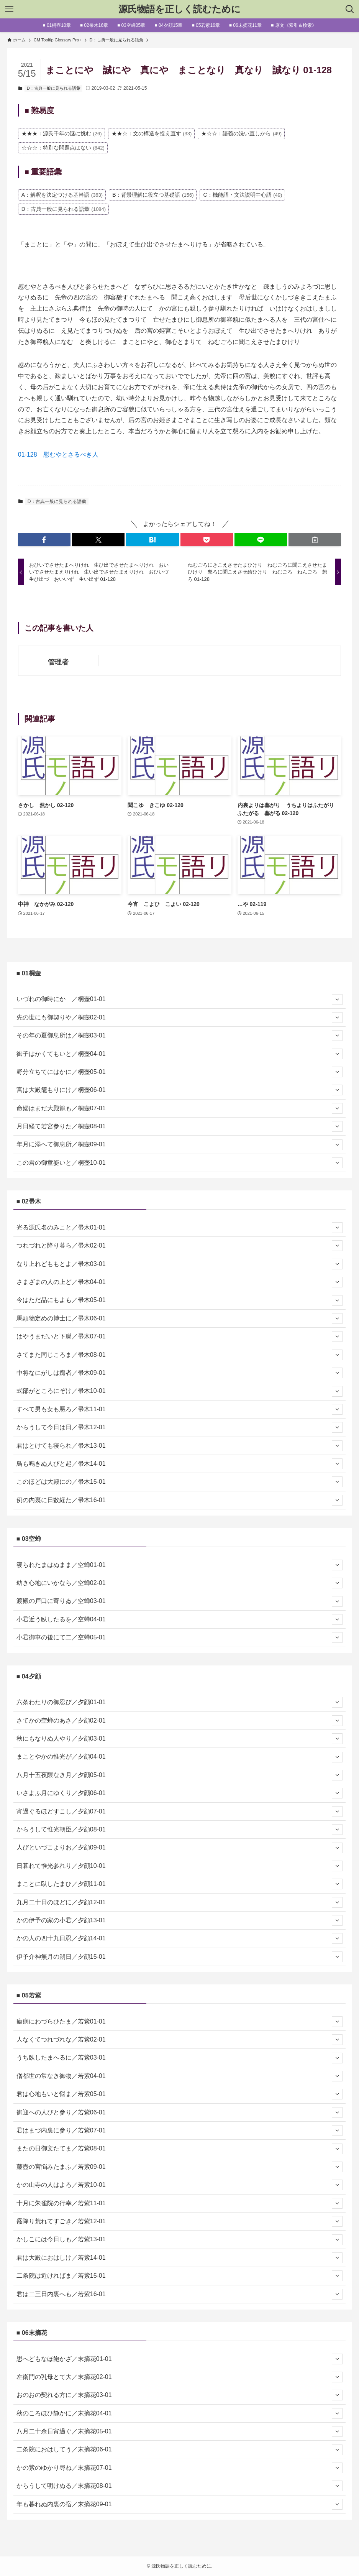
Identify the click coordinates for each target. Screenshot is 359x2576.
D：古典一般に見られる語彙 (53, 88)
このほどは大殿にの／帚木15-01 (179, 1481)
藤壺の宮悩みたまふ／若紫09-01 (179, 2167)
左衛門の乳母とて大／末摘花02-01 (179, 2377)
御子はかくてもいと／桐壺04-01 (179, 1054)
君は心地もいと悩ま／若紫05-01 (179, 2094)
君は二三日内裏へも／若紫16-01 (179, 2294)
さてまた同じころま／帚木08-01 (179, 1355)
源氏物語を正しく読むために (179, 9)
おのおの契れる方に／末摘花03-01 (179, 2395)
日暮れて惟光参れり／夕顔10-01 (179, 1866)
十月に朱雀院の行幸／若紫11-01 (179, 2203)
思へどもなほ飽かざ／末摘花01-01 (179, 2359)
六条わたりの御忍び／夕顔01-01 (179, 1702)
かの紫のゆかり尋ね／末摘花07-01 (179, 2468)
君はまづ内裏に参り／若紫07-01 (179, 2130)
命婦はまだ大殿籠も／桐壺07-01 (179, 1108)
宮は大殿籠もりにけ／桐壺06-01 (179, 1090)
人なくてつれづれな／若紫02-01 (179, 2039)
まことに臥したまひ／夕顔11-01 (179, 1884)
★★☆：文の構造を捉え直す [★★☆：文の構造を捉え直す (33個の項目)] (151, 133)
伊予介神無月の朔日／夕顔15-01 (179, 1956)
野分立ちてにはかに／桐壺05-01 (179, 1072)
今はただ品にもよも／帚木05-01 (179, 1300)
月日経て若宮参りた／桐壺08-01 (179, 1126)
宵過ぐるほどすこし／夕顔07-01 (179, 1811)
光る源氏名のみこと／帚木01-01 (179, 1227)
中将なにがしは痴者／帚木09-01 (179, 1373)
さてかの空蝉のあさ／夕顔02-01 (179, 1720)
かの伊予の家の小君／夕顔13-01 (179, 1920)
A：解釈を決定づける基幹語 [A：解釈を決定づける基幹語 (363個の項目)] (62, 195)
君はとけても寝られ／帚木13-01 (179, 1445)
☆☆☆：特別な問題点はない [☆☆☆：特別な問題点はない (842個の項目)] (63, 148)
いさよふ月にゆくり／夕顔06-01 (179, 1793)
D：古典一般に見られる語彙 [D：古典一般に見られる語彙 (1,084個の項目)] (63, 209)
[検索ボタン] (350, 9)
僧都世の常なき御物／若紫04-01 (179, 2076)
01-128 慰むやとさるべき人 (58, 454)
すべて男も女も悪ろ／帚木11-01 (179, 1409)
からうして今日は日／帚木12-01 (179, 1427)
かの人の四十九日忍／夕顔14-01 (179, 1938)
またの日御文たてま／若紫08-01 (179, 2149)
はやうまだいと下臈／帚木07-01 (179, 1336)
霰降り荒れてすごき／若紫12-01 (179, 2221)
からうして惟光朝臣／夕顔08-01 (179, 1829)
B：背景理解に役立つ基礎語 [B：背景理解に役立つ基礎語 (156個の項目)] (152, 195)
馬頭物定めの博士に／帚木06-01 (179, 1318)
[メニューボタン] (9, 9)
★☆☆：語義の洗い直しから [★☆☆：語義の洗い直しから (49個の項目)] (241, 133)
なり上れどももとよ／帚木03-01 (179, 1264)
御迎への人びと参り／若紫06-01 (179, 2112)
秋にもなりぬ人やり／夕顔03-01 (179, 1738)
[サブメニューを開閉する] (337, 999)
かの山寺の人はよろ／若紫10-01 (179, 2185)
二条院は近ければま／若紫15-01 (179, 2275)
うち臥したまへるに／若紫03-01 (179, 2058)
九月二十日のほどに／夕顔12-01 (179, 1902)
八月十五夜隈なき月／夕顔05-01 (179, 1775)
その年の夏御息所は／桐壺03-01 (179, 1035)
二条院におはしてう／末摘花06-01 (179, 2449)
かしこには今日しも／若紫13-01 (179, 2239)
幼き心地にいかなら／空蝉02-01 (179, 1583)
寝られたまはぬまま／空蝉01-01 (179, 1565)
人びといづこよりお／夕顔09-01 (179, 1848)
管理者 (58, 662)
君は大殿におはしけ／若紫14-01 (179, 2257)
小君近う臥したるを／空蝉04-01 (179, 1619)
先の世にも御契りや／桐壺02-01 (179, 1017)
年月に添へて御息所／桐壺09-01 (179, 1144)
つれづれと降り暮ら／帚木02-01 (179, 1245)
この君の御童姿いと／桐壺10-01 (179, 1162)
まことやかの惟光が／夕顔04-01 (179, 1757)
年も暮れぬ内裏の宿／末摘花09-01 (179, 2504)
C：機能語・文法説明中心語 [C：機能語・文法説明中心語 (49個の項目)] (242, 195)
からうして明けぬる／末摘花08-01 (179, 2486)
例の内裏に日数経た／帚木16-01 (179, 1500)
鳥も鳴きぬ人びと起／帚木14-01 (179, 1463)
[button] (44, 539)
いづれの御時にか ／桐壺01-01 (179, 999)
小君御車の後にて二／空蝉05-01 (179, 1637)
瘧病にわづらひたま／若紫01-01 (179, 2021)
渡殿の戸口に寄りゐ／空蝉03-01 (179, 1601)
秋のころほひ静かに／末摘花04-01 (179, 2413)
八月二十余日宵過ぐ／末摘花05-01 (179, 2431)
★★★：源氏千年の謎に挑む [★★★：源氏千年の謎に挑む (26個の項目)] (61, 133)
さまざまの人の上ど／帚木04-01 (179, 1282)
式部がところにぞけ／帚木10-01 (179, 1391)
